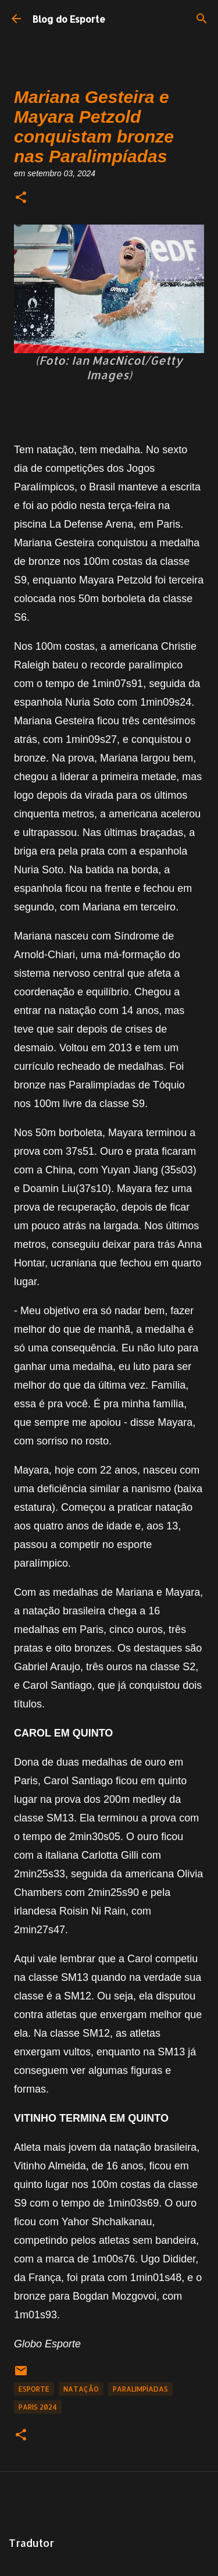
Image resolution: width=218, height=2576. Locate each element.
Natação (81, 2389)
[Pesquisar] (202, 19)
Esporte (34, 2389)
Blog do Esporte (69, 19)
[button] (21, 198)
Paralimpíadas (140, 2389)
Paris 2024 (38, 2407)
